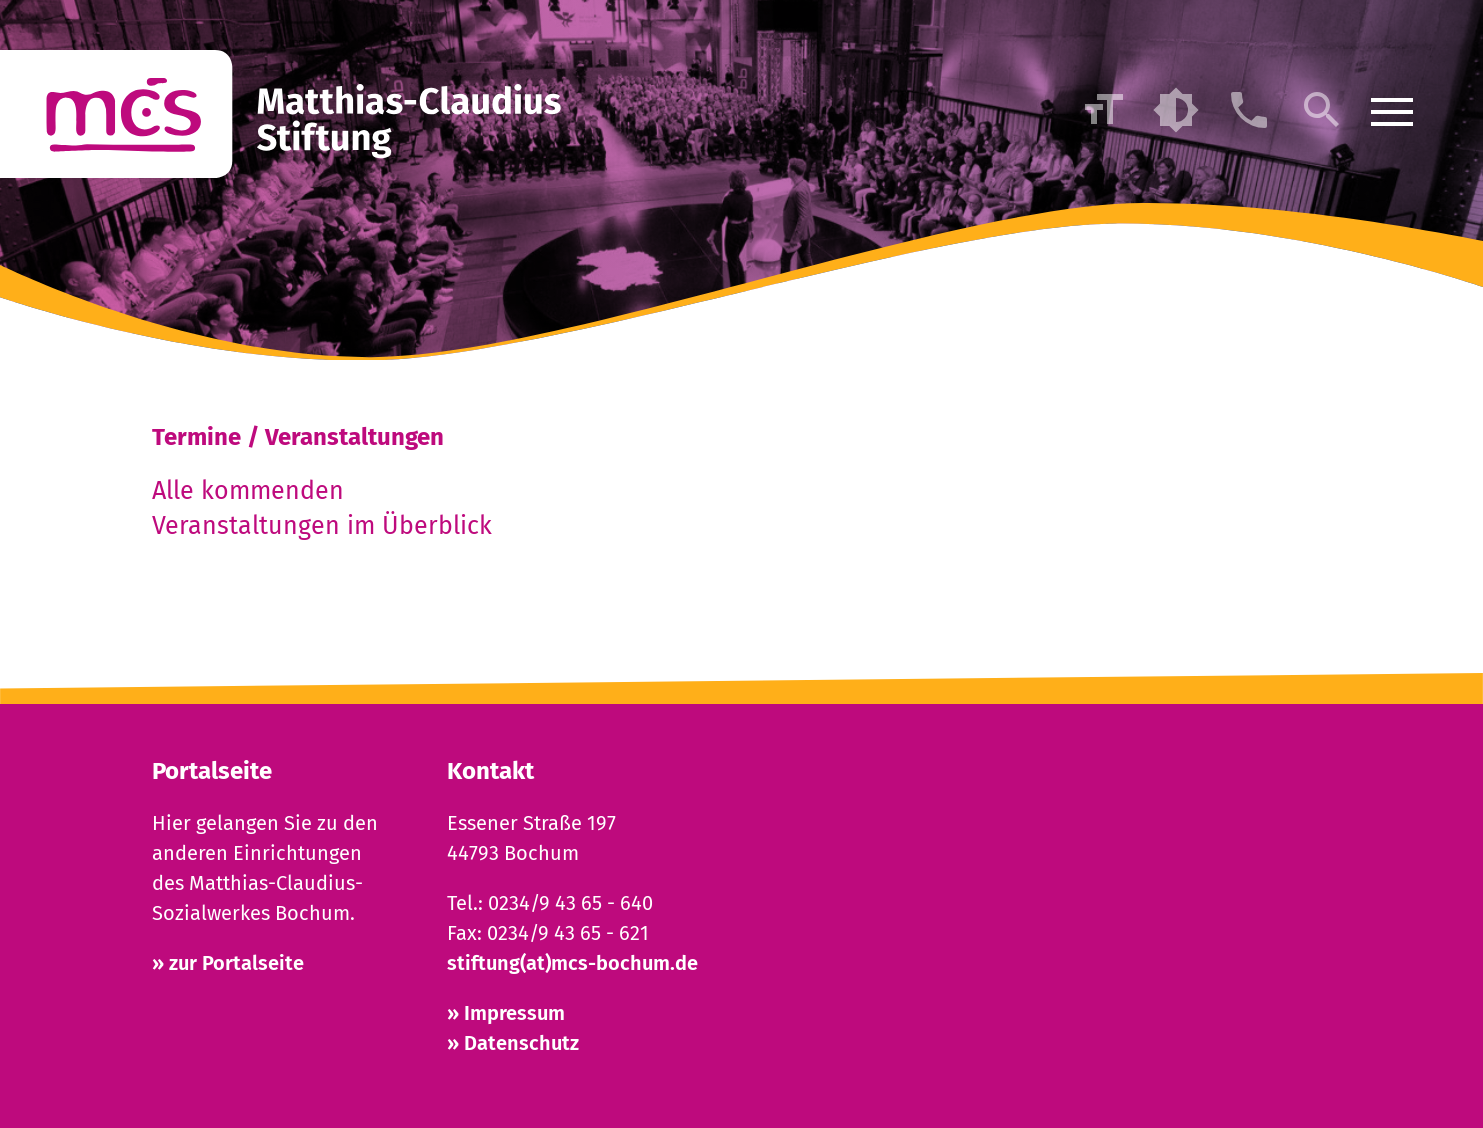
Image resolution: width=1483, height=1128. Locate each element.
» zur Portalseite (228, 963)
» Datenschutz (513, 1043)
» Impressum (506, 1013)
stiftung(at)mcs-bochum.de (572, 963)
